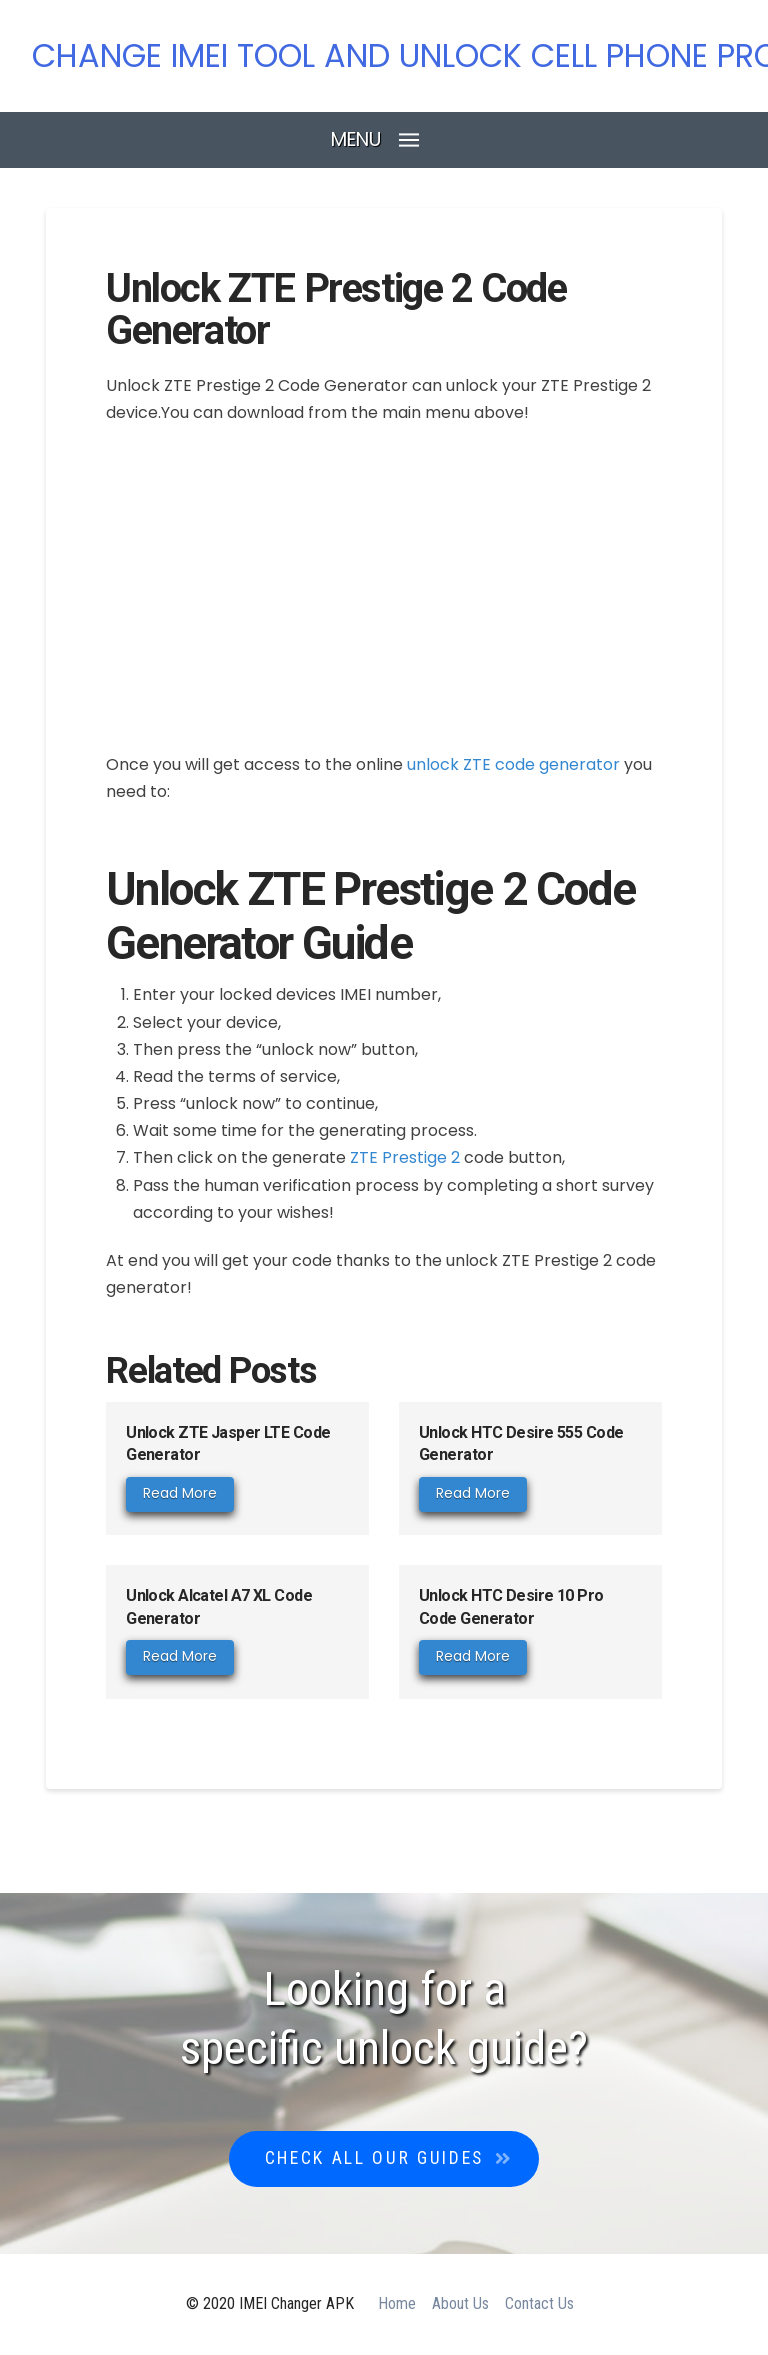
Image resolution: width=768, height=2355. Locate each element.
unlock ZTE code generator (513, 764)
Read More (180, 1493)
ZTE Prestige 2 (405, 1157)
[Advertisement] (384, 587)
